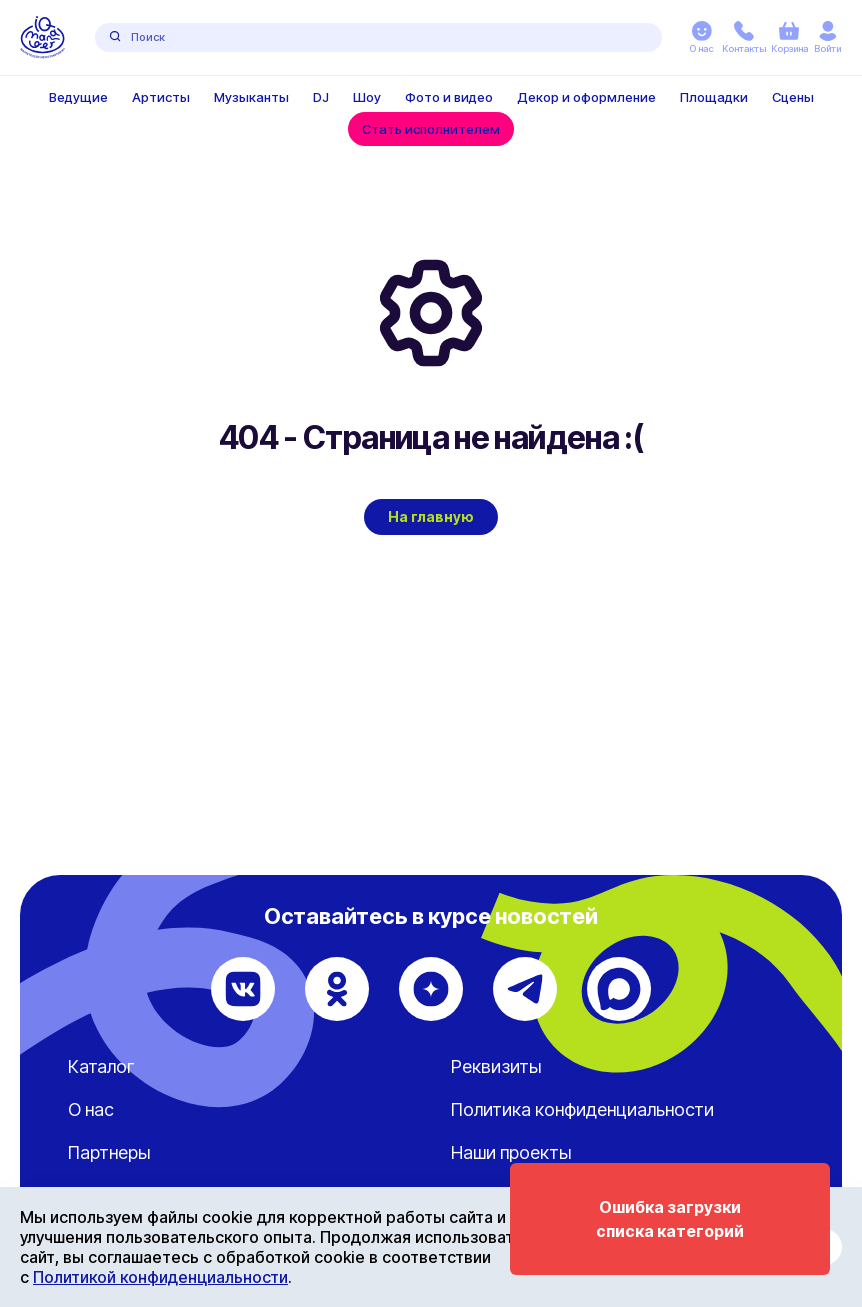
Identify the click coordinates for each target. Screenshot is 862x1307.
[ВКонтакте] (243, 989)
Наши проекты (511, 1152)
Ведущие (78, 97)
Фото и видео (449, 97)
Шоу (367, 97)
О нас (91, 1109)
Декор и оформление (586, 97)
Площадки (714, 97)
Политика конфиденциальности (582, 1109)
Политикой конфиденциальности (160, 1277)
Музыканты (251, 97)
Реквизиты (496, 1066)
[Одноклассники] (337, 989)
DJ (321, 97)
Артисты (161, 97)
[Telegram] (525, 989)
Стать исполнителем (431, 129)
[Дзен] (431, 989)
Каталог (101, 1066)
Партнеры (109, 1152)
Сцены (793, 97)
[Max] (619, 989)
